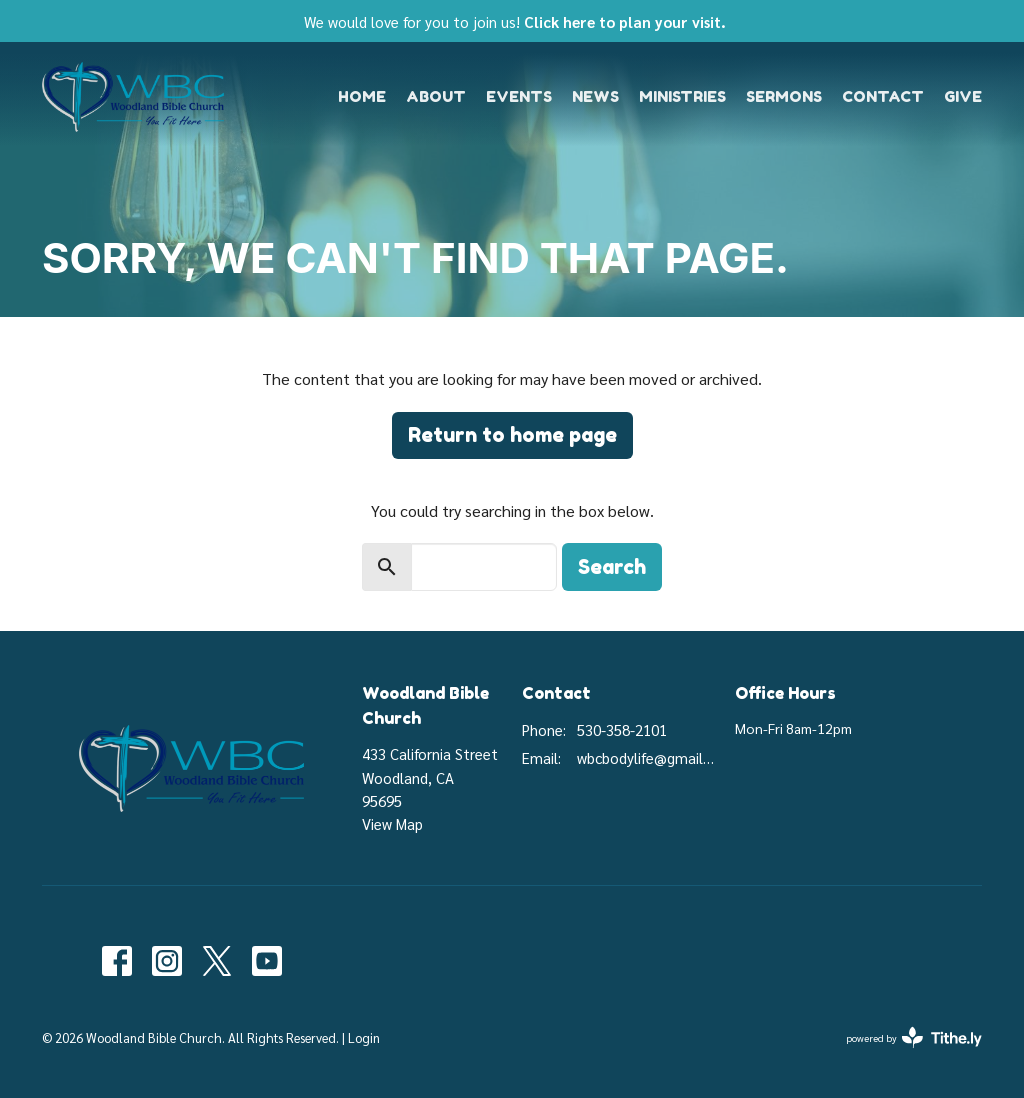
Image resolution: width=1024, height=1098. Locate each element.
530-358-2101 (622, 729)
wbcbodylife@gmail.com (646, 757)
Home (362, 96)
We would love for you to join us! (515, 21)
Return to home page (512, 435)
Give (963, 96)
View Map (392, 823)
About (436, 96)
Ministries (682, 96)
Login (364, 1037)
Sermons (784, 96)
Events (519, 96)
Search (612, 567)
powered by (914, 1037)
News (595, 96)
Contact (883, 96)
